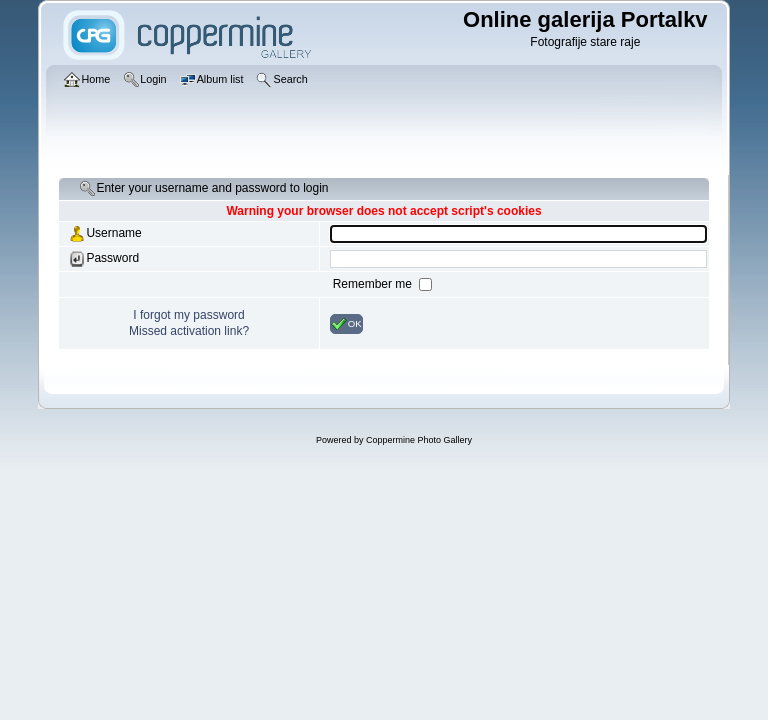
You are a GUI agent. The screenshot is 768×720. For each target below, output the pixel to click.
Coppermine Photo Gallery (419, 440)
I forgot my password (188, 315)
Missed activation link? (189, 331)
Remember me (374, 284)
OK (346, 324)
